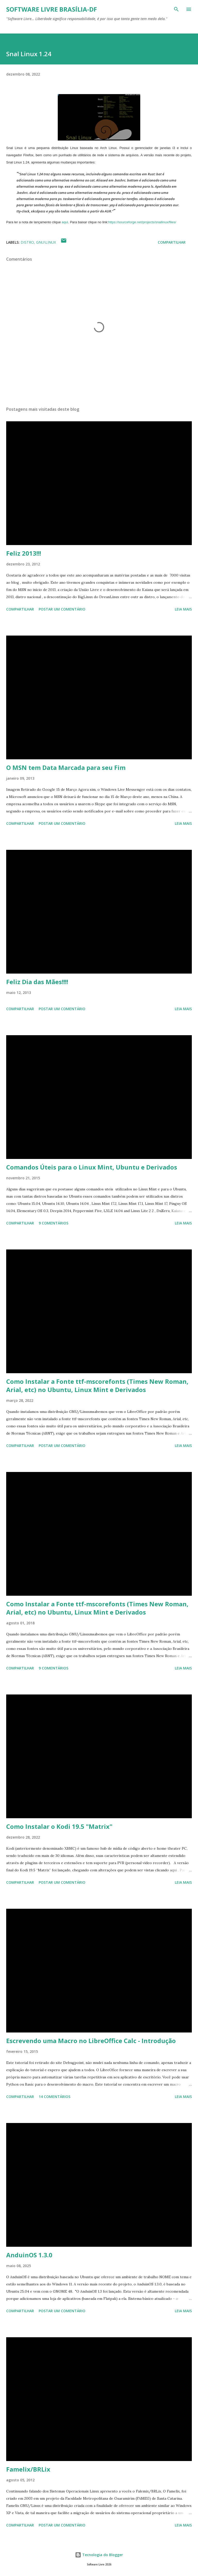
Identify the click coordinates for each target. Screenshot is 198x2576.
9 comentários (53, 1223)
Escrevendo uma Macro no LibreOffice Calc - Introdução (91, 2040)
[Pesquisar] (176, 9)
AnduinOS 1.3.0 (29, 2255)
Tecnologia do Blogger (99, 2554)
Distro (27, 242)
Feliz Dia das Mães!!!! (37, 981)
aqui (65, 222)
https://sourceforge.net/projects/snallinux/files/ (142, 222)
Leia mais (183, 609)
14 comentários (54, 2096)
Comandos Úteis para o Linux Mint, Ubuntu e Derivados (91, 1167)
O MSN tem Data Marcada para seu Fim (66, 767)
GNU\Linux (46, 242)
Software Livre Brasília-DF (51, 9)
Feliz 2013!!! (23, 553)
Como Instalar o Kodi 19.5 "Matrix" (59, 1826)
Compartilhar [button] (172, 242)
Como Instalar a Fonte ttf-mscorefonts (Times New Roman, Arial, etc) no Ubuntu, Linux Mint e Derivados (97, 1385)
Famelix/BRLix (28, 2469)
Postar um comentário (62, 609)
